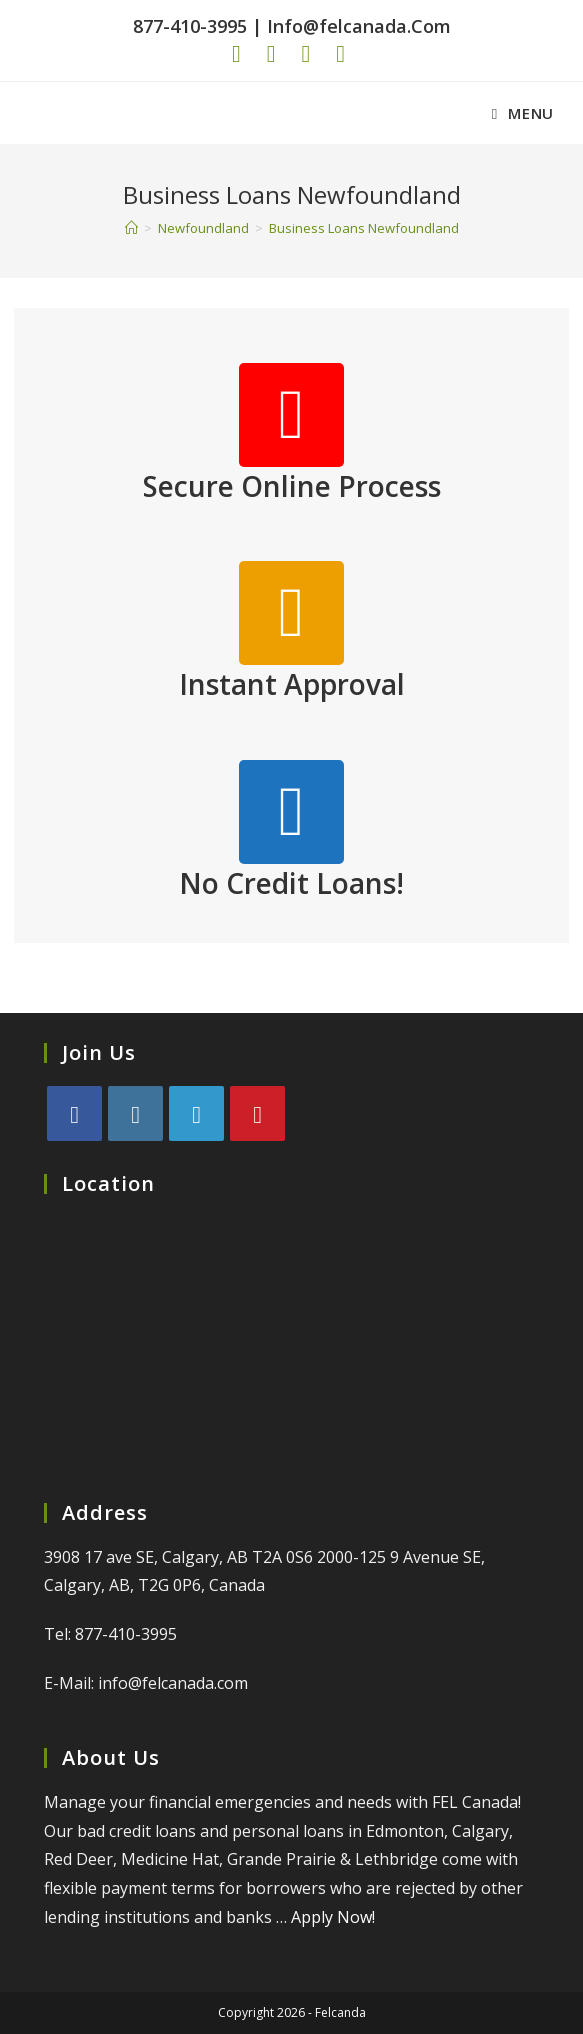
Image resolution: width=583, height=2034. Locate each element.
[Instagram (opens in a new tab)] (299, 54)
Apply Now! (333, 1917)
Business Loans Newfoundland (364, 228)
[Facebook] (74, 1113)
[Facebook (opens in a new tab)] (239, 54)
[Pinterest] (257, 1113)
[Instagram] (135, 1113)
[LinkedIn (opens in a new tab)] (333, 54)
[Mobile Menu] (523, 113)
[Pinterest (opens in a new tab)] (264, 54)
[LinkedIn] (196, 1113)
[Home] (131, 228)
